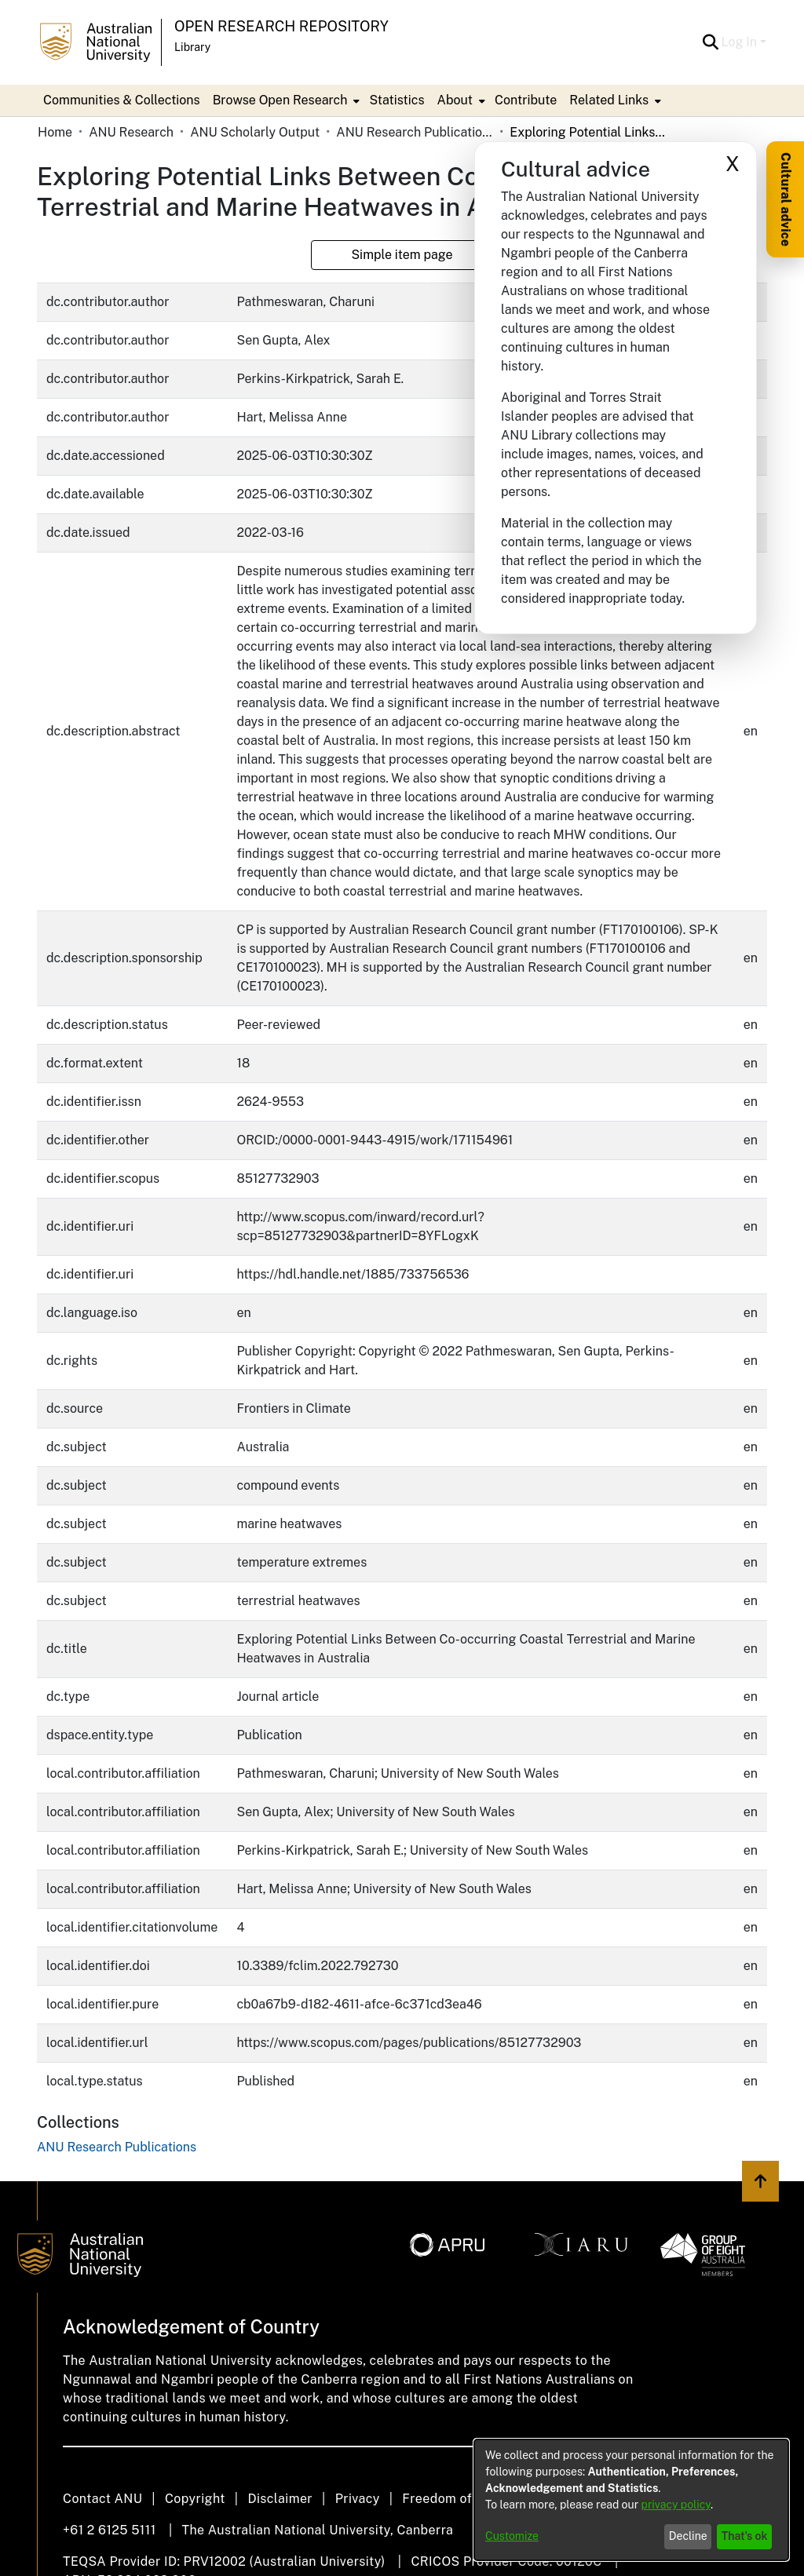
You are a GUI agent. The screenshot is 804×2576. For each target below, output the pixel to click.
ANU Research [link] (131, 132)
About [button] (455, 100)
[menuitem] (285, 100)
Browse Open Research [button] (280, 100)
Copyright (195, 2498)
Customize (512, 2536)
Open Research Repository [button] (281, 26)
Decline (688, 2536)
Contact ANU (102, 2498)
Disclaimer (279, 2498)
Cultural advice (785, 199)
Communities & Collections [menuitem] (121, 100)
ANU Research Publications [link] (414, 132)
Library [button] (192, 47)
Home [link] (55, 132)
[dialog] (631, 2499)
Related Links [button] (609, 100)
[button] (711, 42)
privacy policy (676, 2504)
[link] (116, 2147)
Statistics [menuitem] (396, 100)
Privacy (357, 2498)
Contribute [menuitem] (526, 100)
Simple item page (401, 254)
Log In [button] (741, 42)
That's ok (745, 2536)
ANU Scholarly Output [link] (255, 132)
